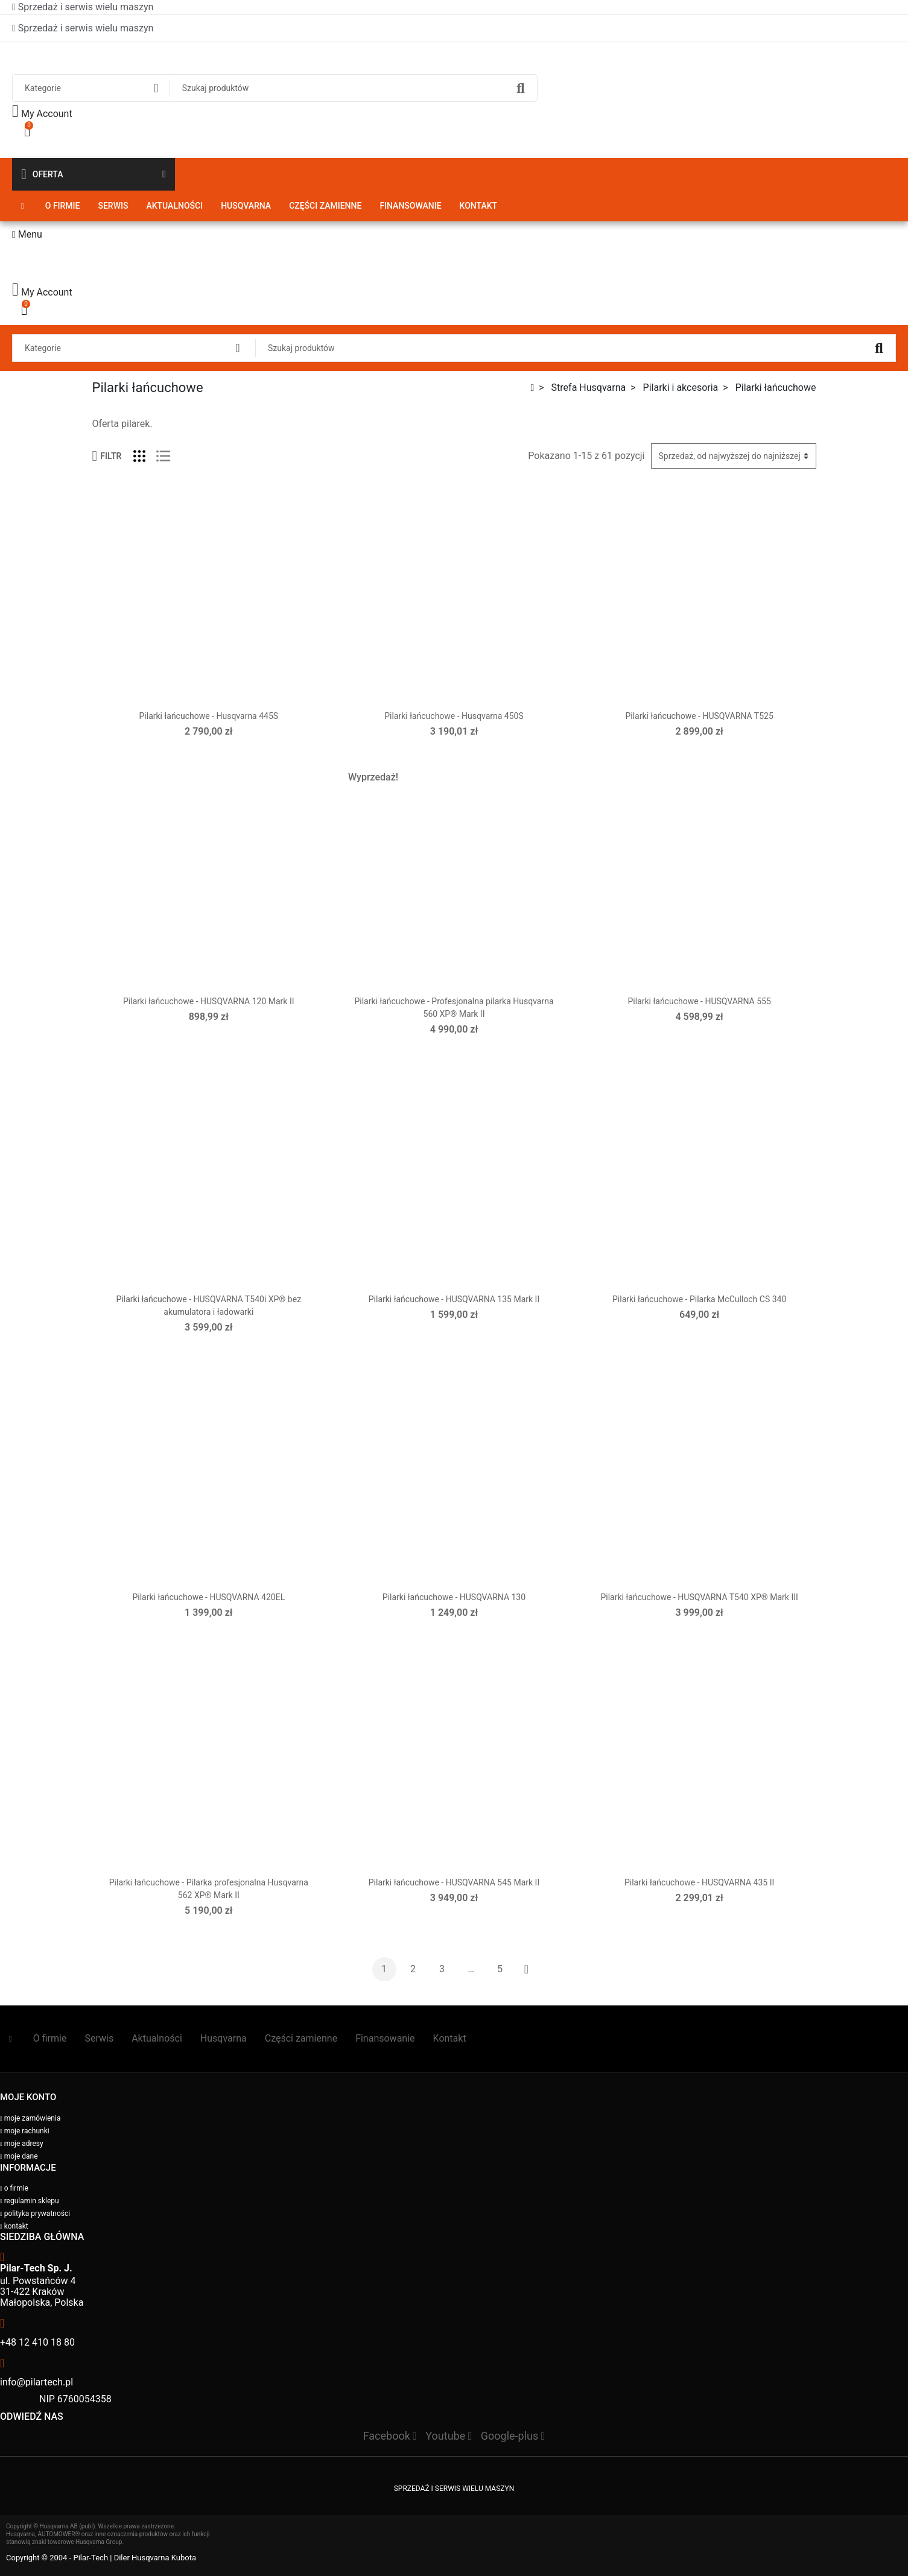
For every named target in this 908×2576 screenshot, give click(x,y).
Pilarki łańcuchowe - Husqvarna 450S (454, 716)
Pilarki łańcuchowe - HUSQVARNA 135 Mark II (454, 1299)
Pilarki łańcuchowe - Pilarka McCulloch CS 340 (699, 1299)
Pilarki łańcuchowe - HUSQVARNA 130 (454, 1597)
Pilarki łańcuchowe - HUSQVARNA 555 (699, 1001)
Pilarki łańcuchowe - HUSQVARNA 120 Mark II (208, 1001)
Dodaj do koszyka (208, 753)
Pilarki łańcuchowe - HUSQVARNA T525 (699, 716)
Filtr (107, 456)
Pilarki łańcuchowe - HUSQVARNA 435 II (699, 1882)
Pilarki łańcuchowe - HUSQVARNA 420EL (208, 1597)
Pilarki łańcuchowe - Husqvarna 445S (209, 716)
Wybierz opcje (699, 753)
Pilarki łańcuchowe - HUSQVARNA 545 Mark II (454, 1882)
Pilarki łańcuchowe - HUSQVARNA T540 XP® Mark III (699, 1597)
